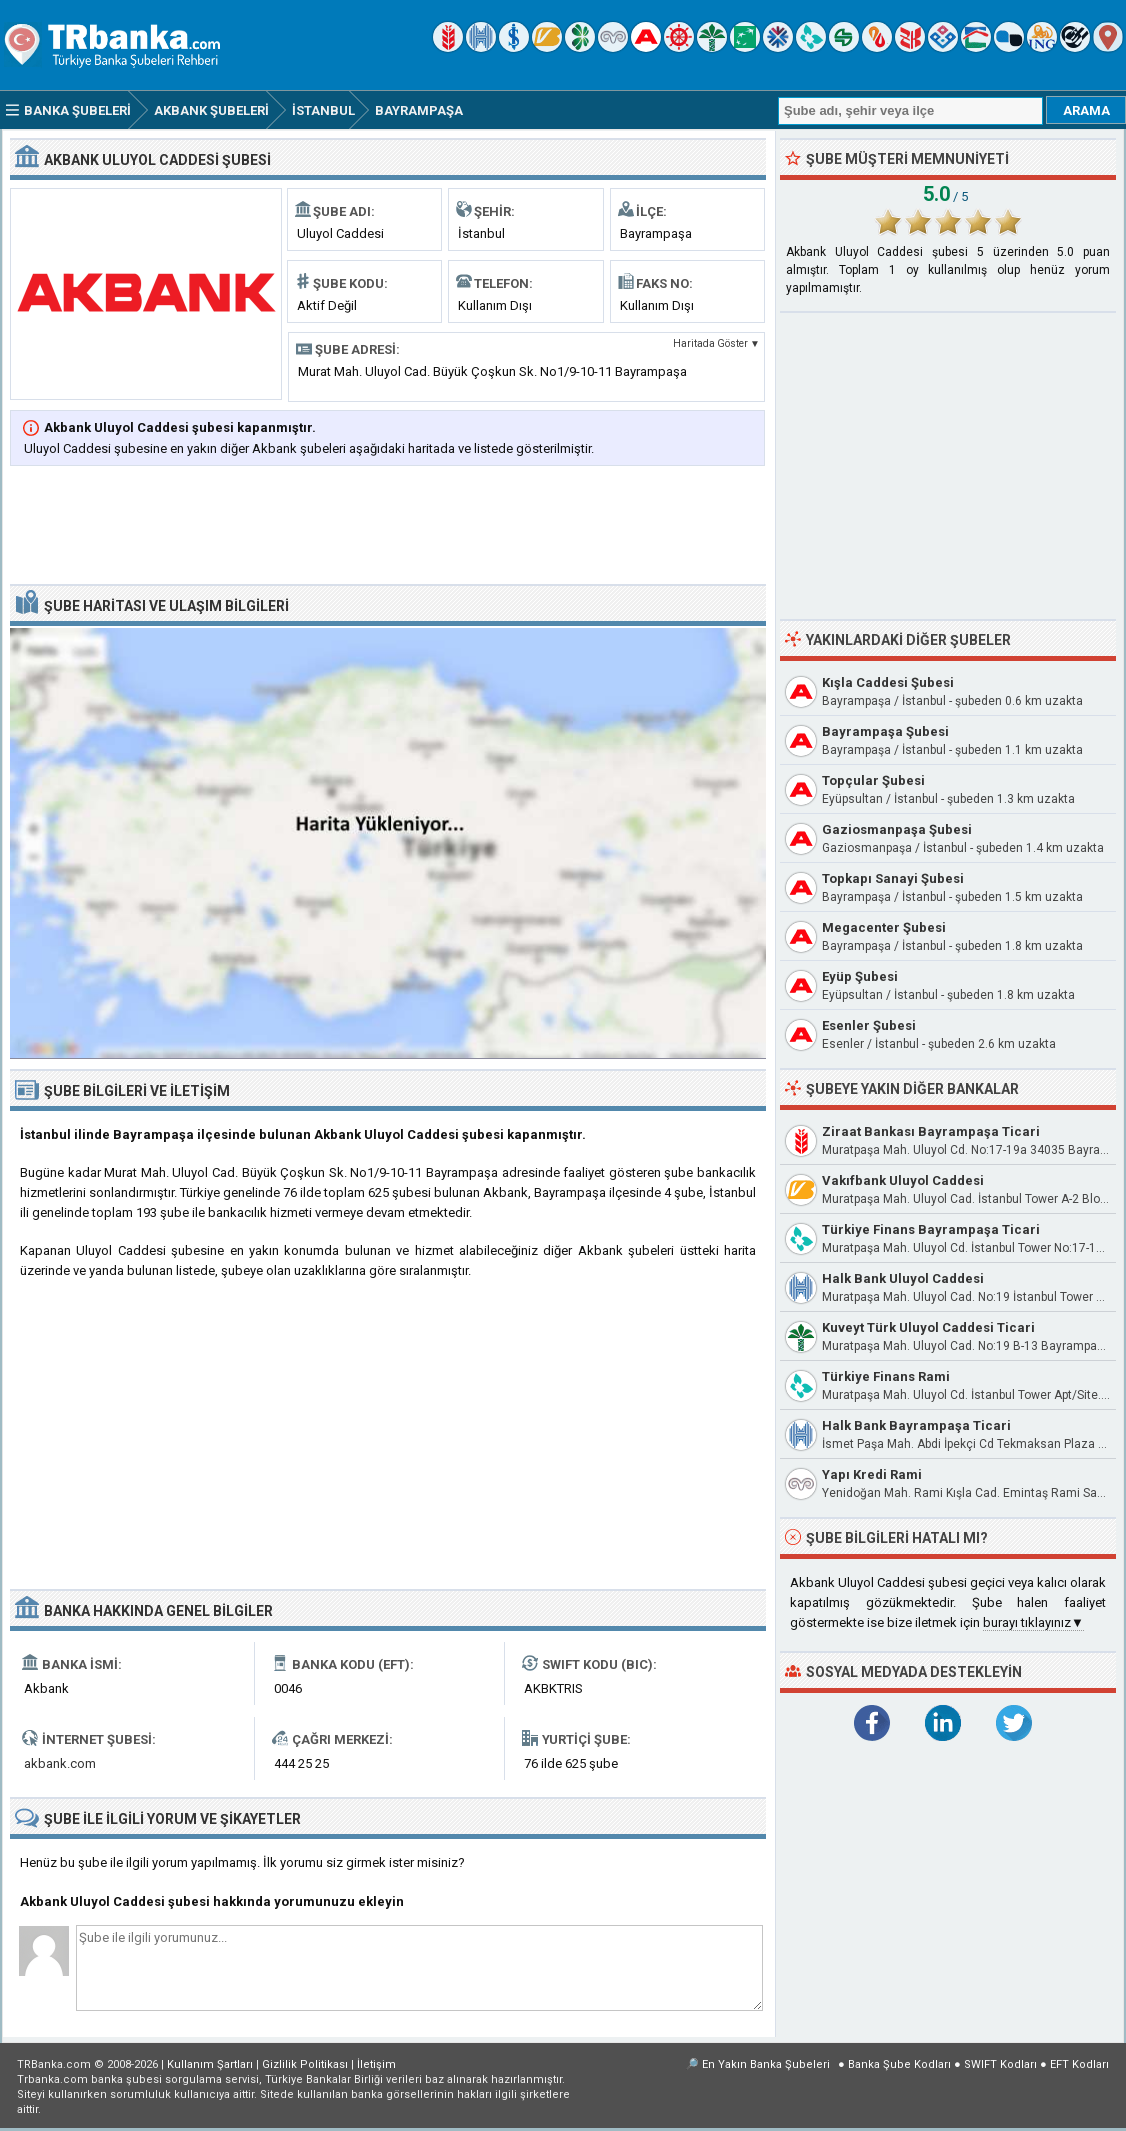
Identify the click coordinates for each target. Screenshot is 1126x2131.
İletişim (376, 2064)
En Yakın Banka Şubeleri (766, 2064)
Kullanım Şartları (210, 2064)
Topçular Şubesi (873, 780)
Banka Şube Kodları (899, 2064)
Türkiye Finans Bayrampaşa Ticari (931, 1229)
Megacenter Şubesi (884, 927)
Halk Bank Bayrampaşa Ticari (916, 1425)
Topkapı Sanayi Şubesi (893, 878)
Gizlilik (305, 2064)
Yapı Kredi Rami (872, 1474)
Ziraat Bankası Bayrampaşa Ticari (931, 1131)
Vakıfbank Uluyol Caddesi (903, 1180)
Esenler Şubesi (869, 1025)
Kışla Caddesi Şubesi (888, 682)
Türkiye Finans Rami (886, 1376)
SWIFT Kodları (1000, 2064)
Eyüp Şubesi (860, 976)
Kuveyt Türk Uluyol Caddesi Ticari (928, 1327)
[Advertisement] (388, 527)
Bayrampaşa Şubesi (885, 731)
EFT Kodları (1079, 2064)
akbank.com (60, 1763)
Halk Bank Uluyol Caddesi (903, 1278)
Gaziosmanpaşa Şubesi (897, 829)
